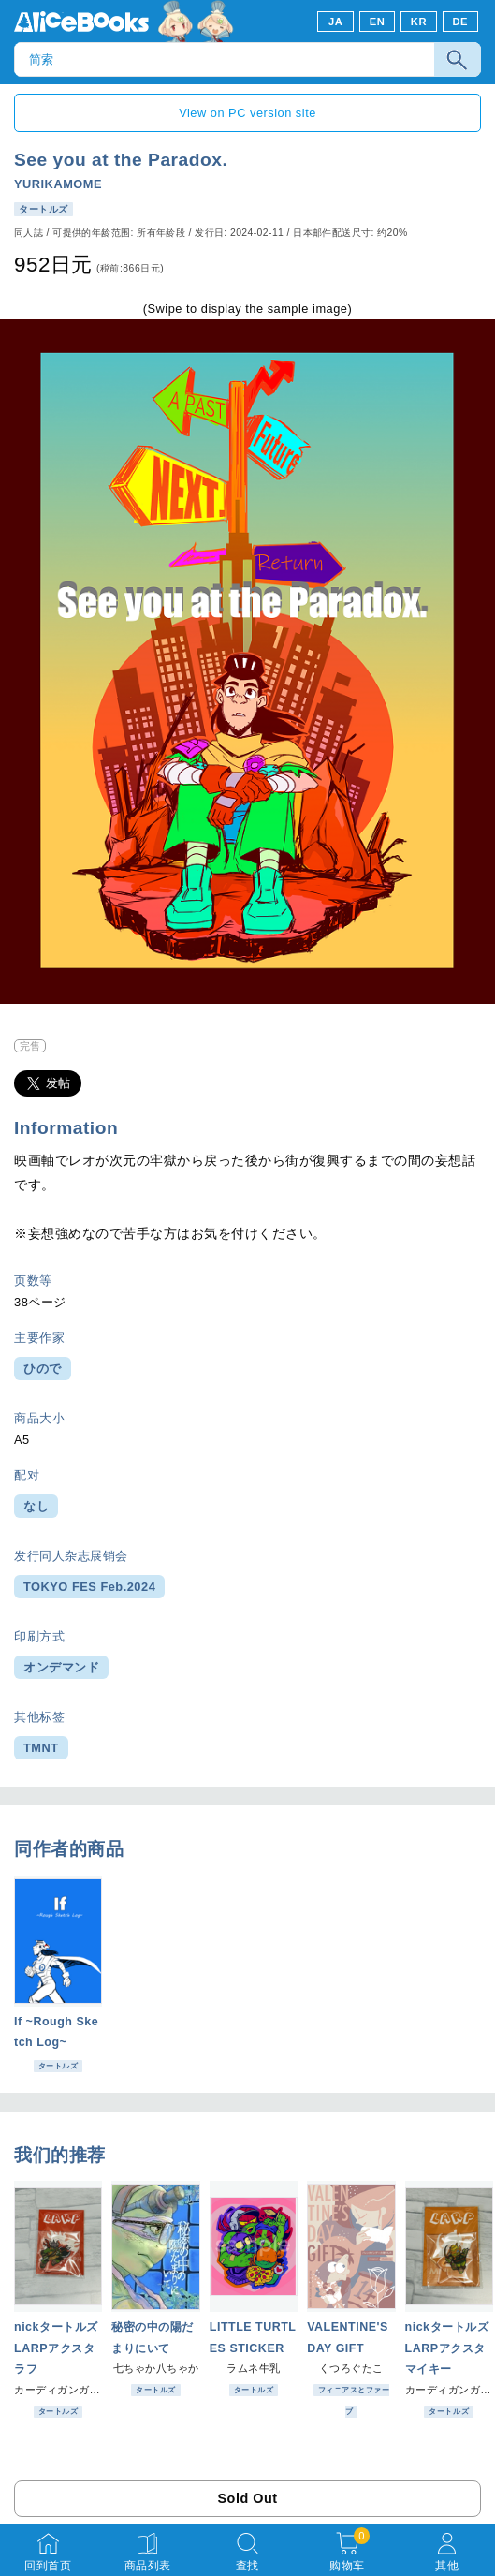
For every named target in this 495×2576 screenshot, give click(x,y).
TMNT (41, 1748)
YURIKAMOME (58, 184)
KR (419, 21)
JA (335, 21)
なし (36, 1506)
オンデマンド (61, 1667)
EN (378, 21)
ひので (42, 1369)
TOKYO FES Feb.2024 (89, 1587)
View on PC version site (247, 113)
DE (461, 21)
